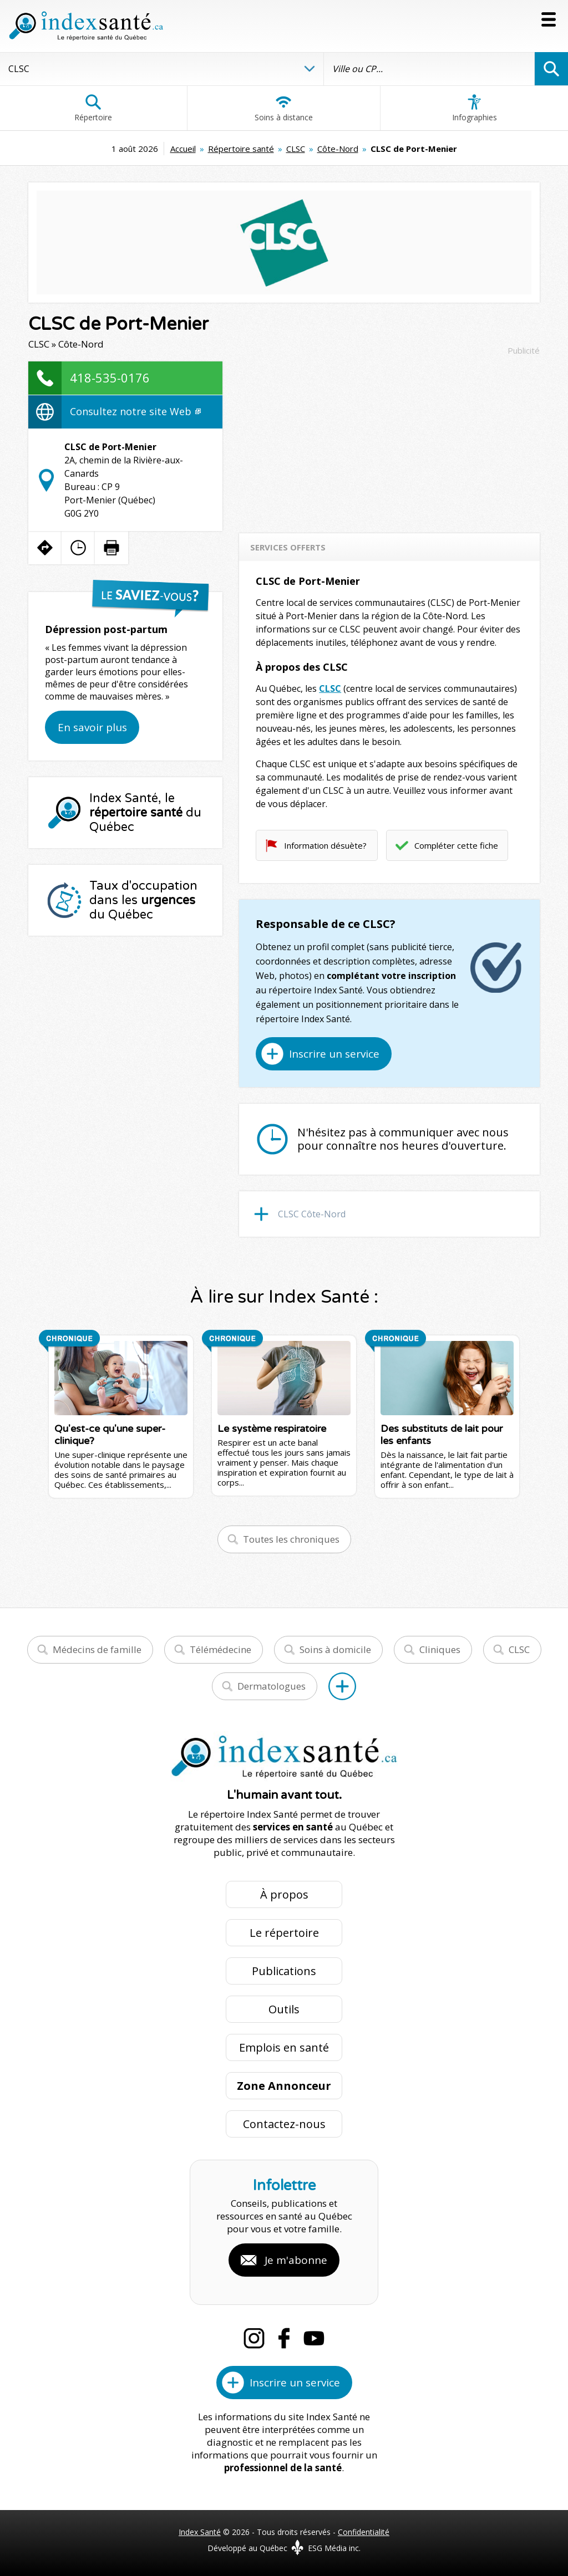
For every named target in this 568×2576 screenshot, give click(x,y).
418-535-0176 (110, 377)
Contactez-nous (284, 2123)
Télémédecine (220, 1649)
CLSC (295, 148)
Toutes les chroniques (291, 1539)
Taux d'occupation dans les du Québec (143, 900)
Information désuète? (325, 845)
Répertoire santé (241, 148)
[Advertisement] (389, 439)
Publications (284, 1970)
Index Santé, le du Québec (145, 812)
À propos (284, 1894)
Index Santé (200, 2532)
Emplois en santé (284, 2047)
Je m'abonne (296, 2260)
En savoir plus (92, 727)
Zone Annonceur (284, 2085)
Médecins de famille (97, 1649)
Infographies (474, 108)
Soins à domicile (335, 1649)
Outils (284, 2009)
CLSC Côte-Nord (312, 1214)
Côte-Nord (337, 148)
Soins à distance (284, 108)
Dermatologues (271, 1686)
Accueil (183, 148)
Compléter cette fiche (456, 845)
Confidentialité (363, 2532)
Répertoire (93, 108)
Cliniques (439, 1649)
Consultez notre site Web (135, 411)
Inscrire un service (334, 1054)
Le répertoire (284, 1932)
